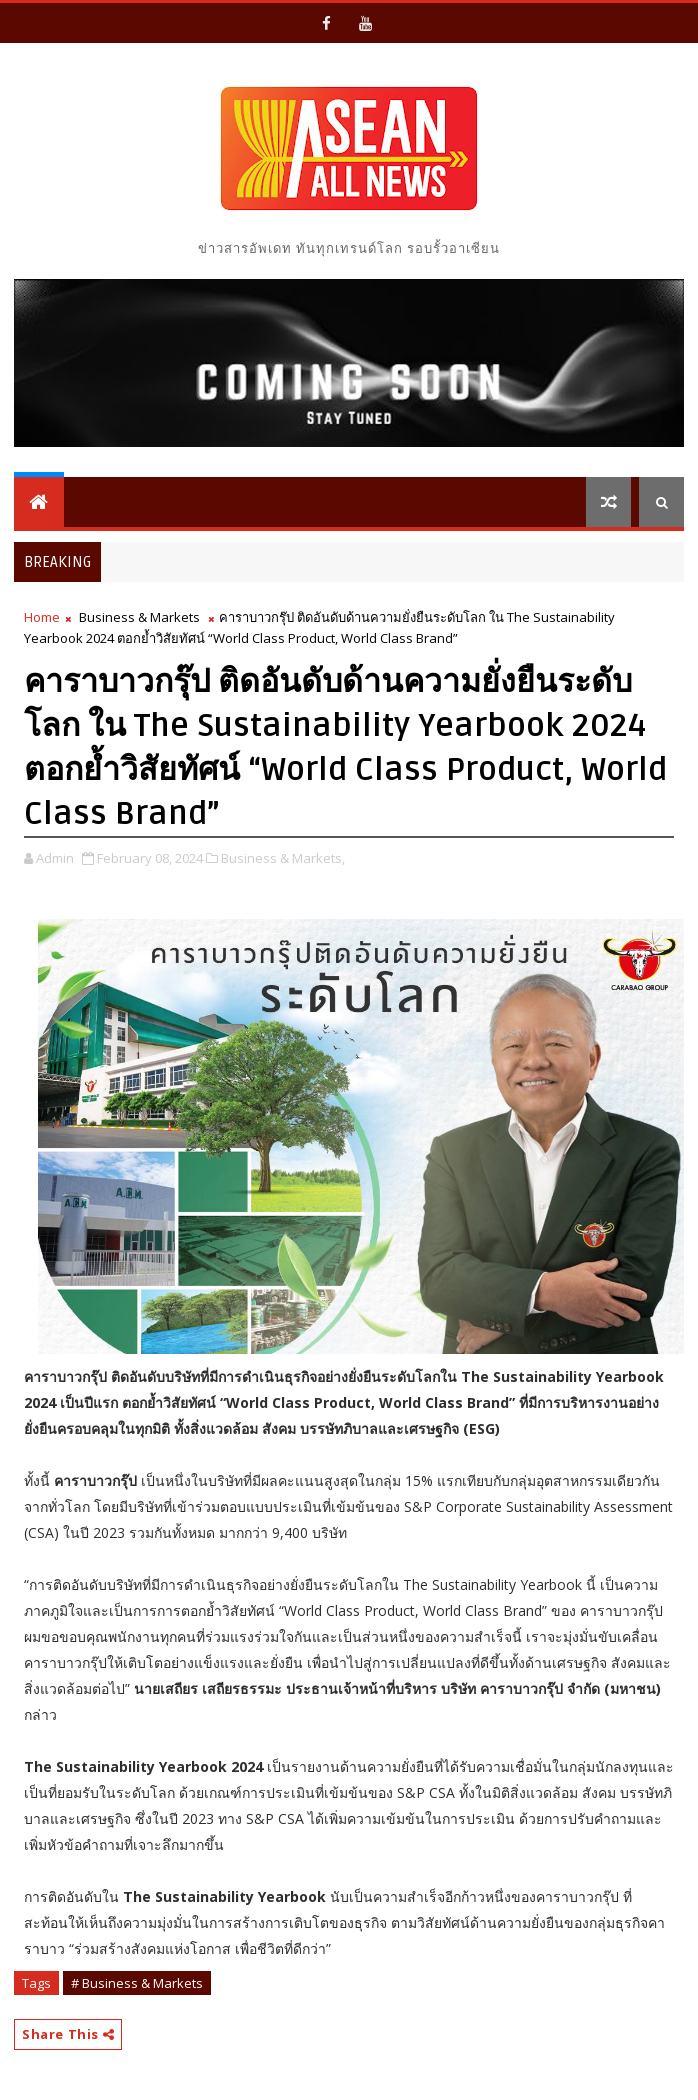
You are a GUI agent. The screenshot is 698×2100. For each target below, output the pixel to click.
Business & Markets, (283, 858)
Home (42, 617)
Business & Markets (139, 617)
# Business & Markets (137, 1983)
